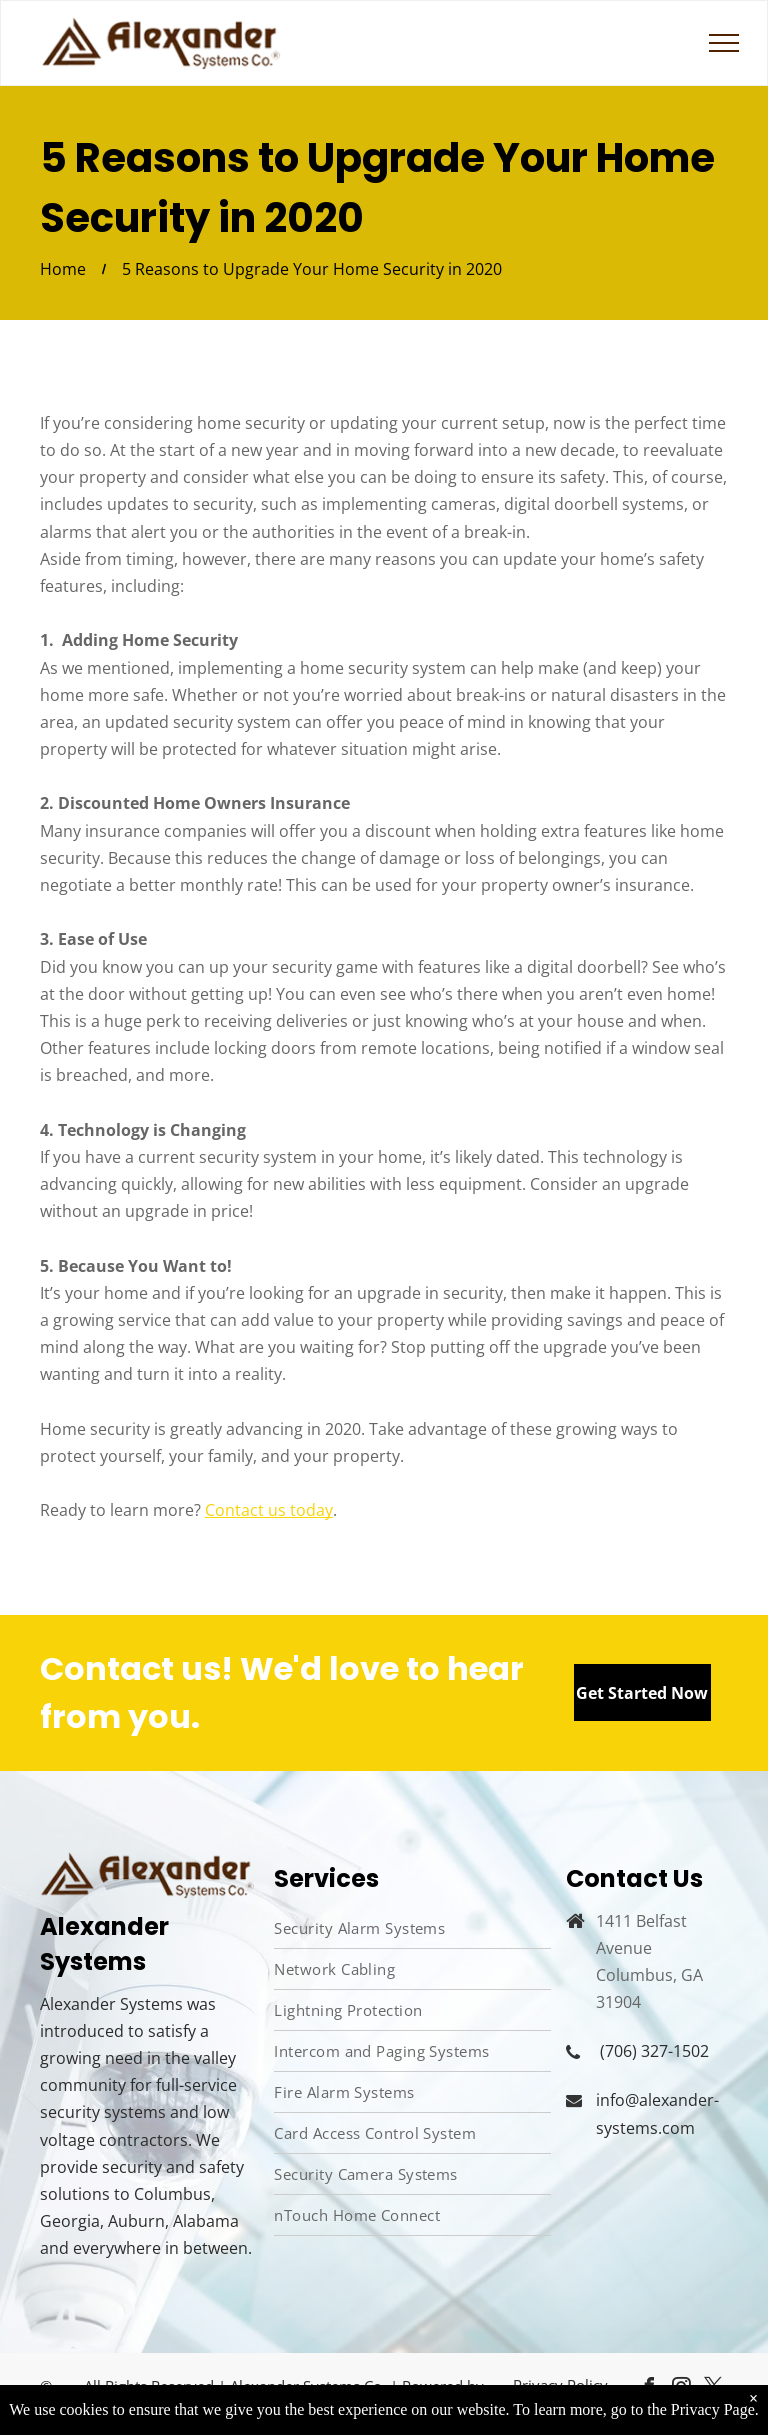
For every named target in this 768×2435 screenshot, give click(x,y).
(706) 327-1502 (654, 2051)
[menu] (724, 43)
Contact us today (269, 1510)
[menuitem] (412, 1928)
